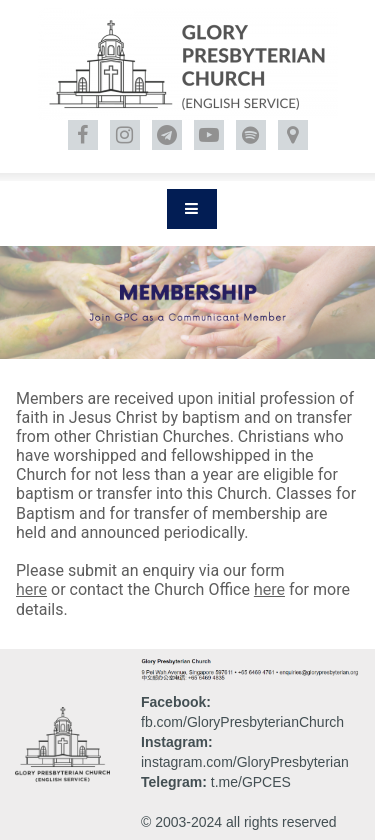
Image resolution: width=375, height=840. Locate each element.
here (31, 589)
